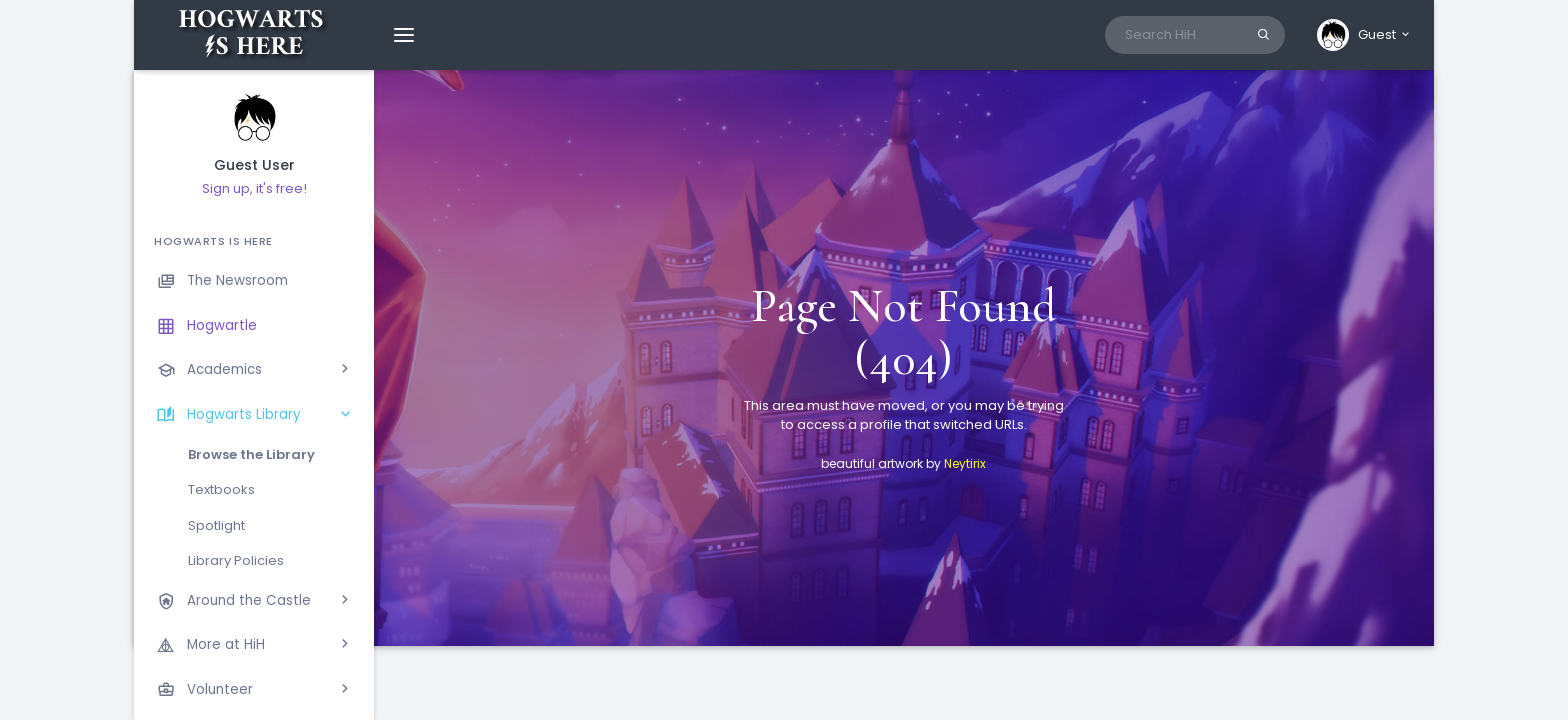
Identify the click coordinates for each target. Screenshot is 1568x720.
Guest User (254, 165)
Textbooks (221, 489)
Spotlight (216, 525)
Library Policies (236, 560)
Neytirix (965, 463)
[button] (1364, 35)
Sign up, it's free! (254, 188)
